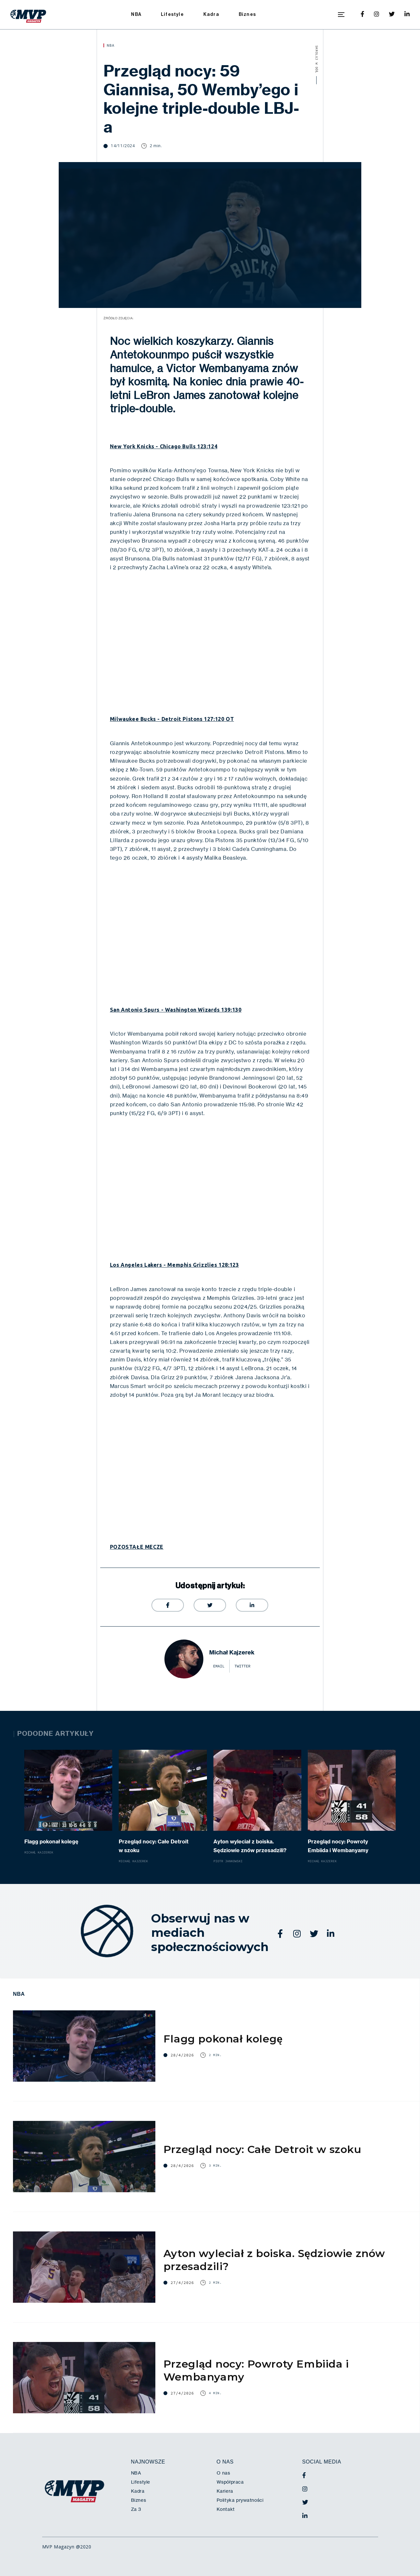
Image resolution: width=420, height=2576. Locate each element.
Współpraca (230, 2482)
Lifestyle (172, 14)
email (218, 1666)
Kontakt (226, 2509)
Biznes (247, 14)
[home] (28, 14)
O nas (223, 2473)
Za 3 (136, 2509)
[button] (341, 14)
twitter (242, 1666)
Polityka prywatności (240, 2500)
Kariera (225, 2491)
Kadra (211, 14)
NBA (136, 14)
